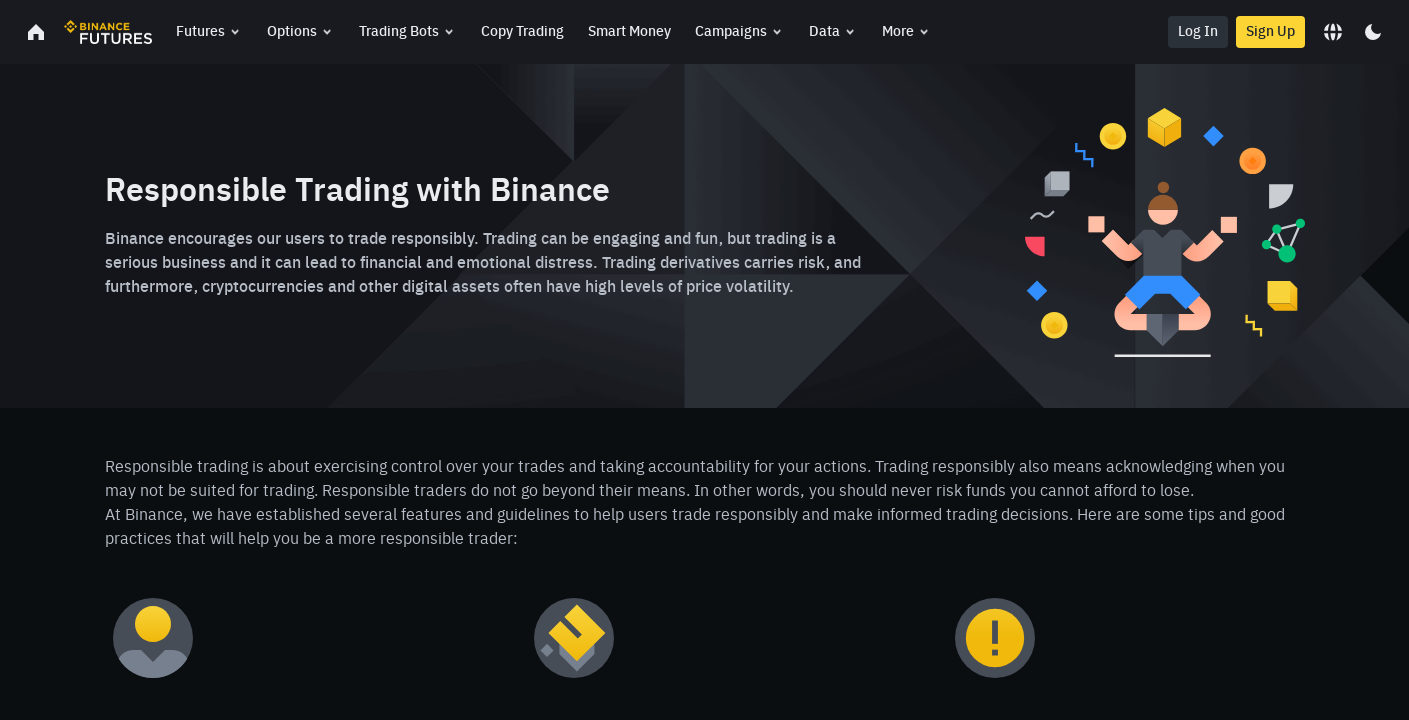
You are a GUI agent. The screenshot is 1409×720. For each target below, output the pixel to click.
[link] (36, 32)
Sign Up (1270, 32)
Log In (1198, 32)
